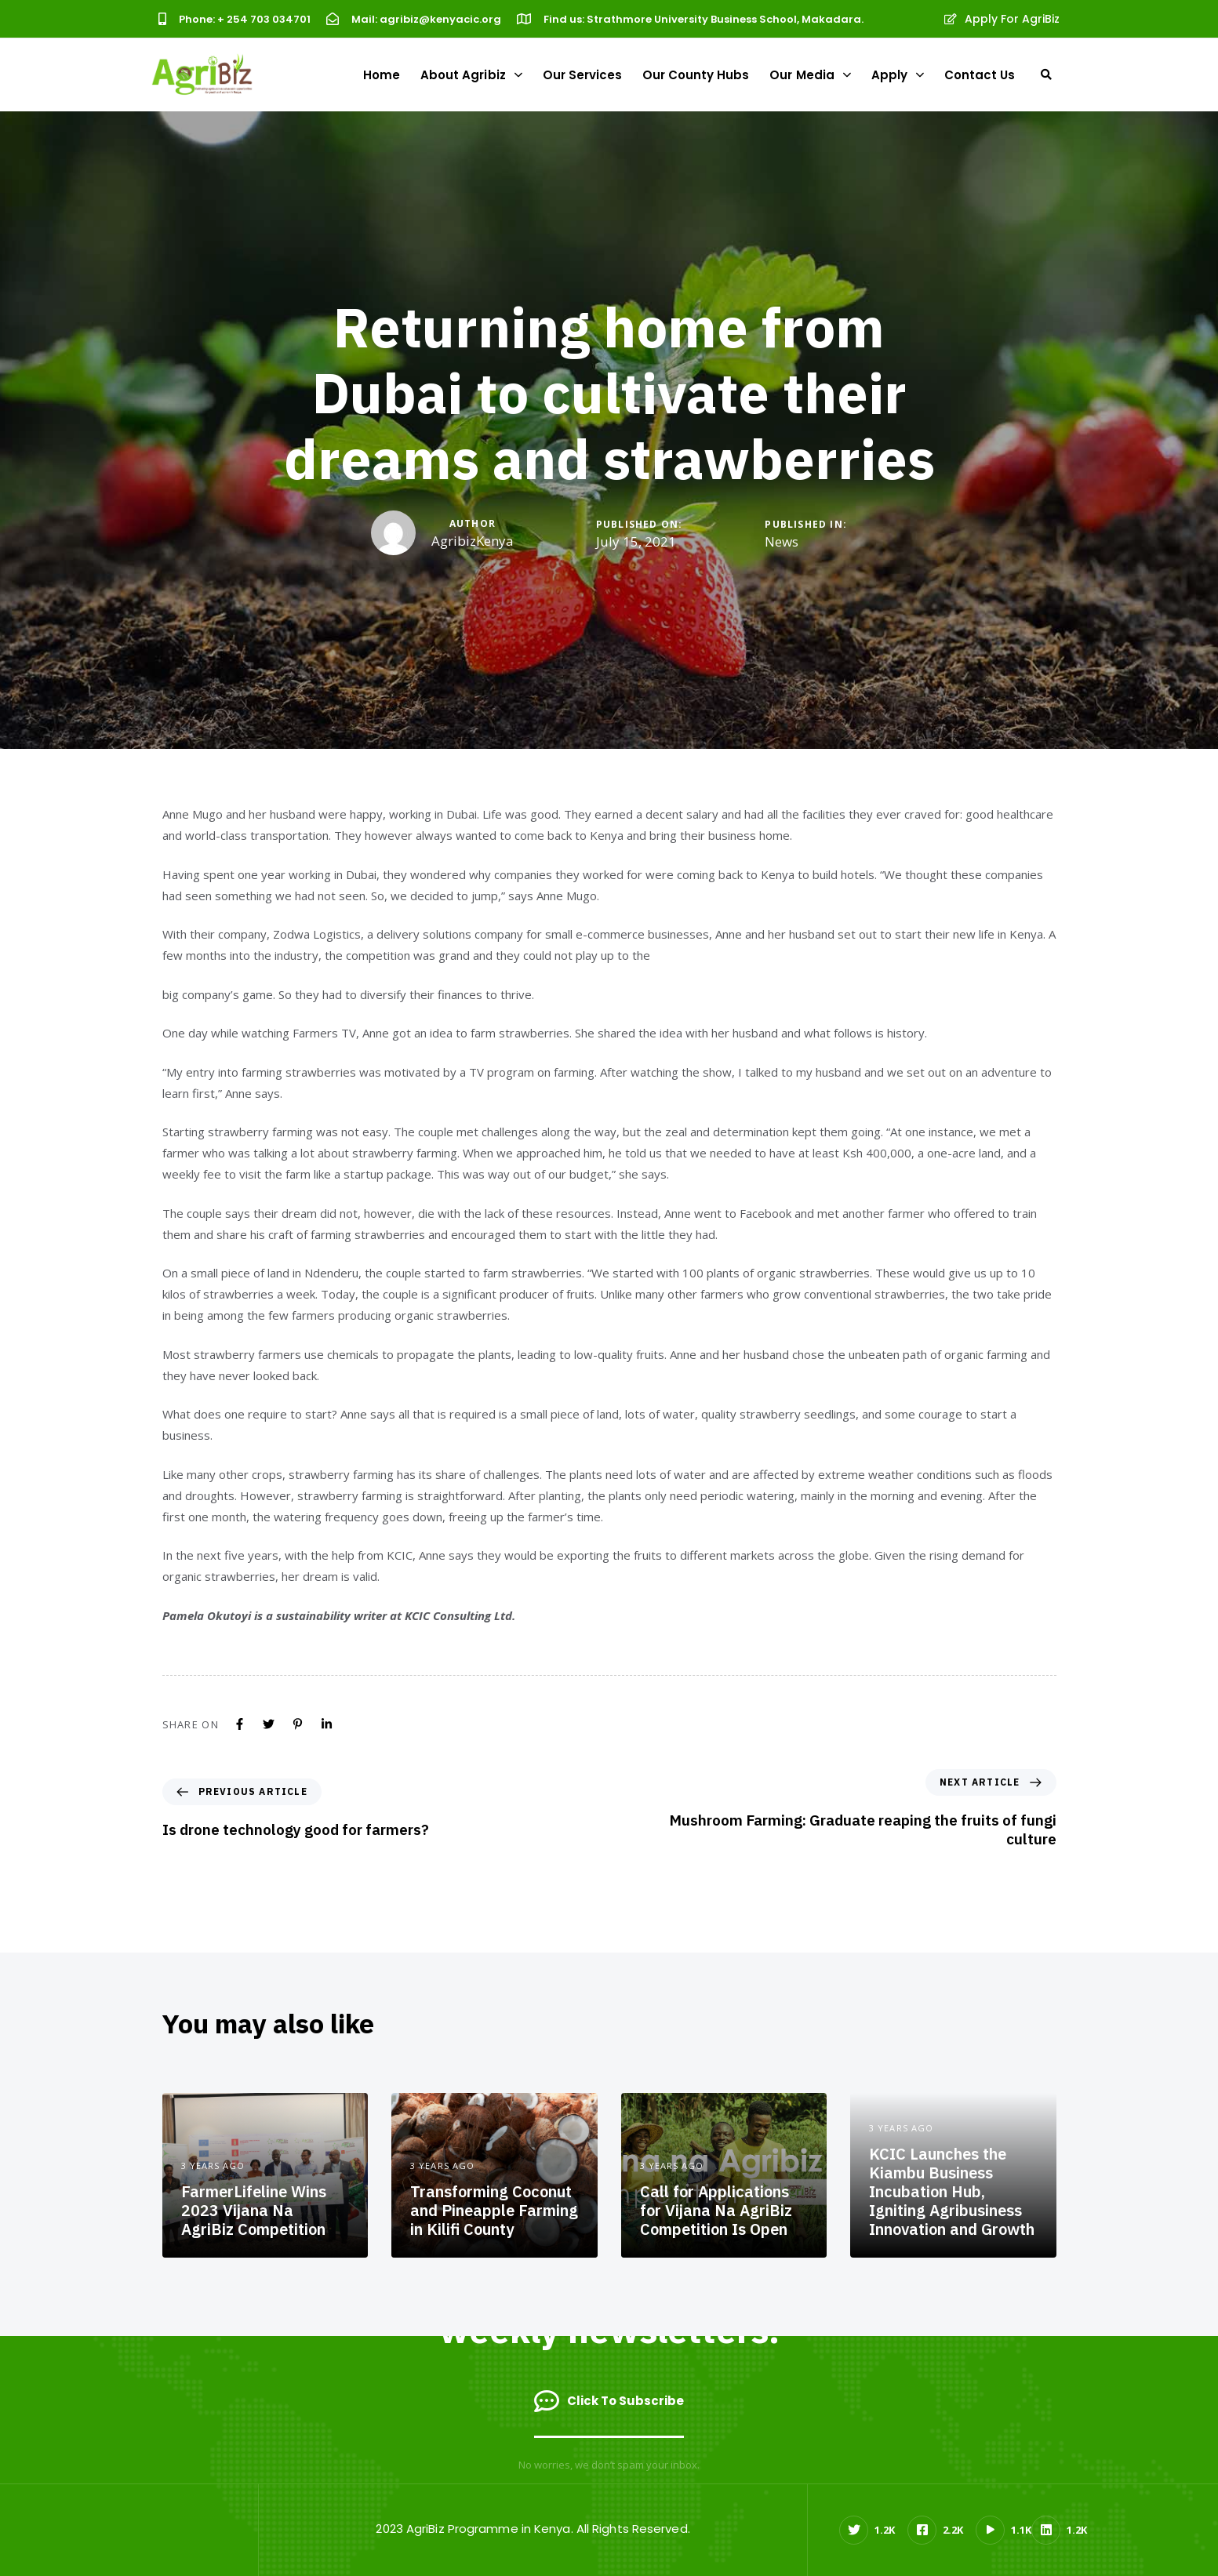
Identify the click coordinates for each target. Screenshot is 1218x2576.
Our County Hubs (695, 75)
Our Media (809, 75)
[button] (1046, 74)
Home (381, 75)
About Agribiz (471, 75)
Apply (897, 75)
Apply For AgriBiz (1002, 19)
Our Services (582, 75)
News (781, 541)
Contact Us (979, 75)
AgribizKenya (472, 541)
